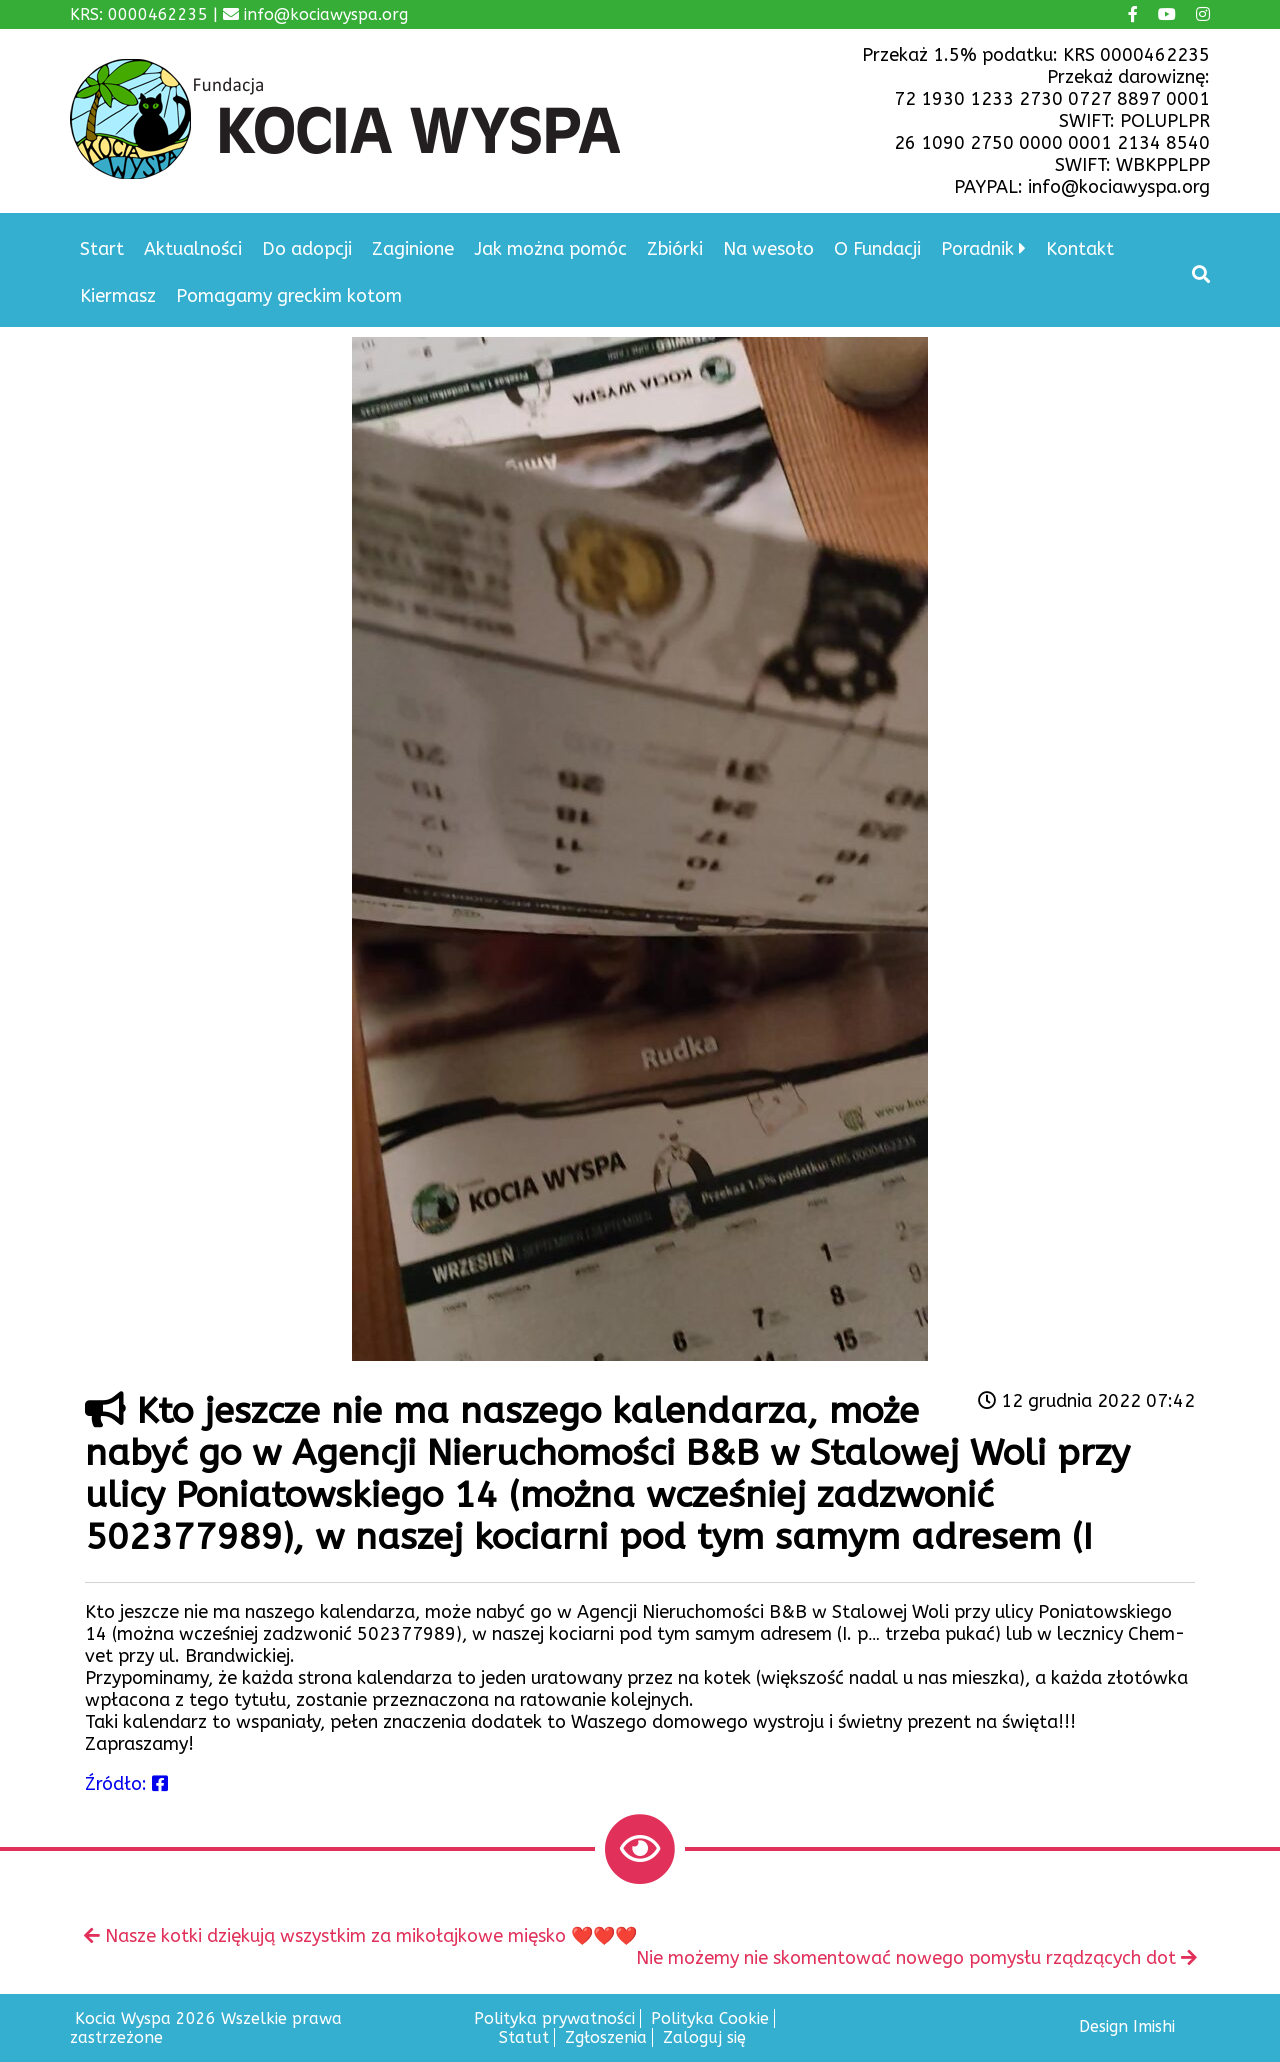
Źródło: (126, 1784)
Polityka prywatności (554, 2018)
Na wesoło (768, 249)
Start (102, 249)
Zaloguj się (704, 2037)
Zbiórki (675, 249)
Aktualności (193, 249)
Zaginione (413, 249)
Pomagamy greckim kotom (289, 296)
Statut (524, 2037)
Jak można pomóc (550, 249)
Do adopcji (307, 249)
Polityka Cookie (710, 2018)
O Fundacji (877, 249)
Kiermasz (118, 296)
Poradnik (977, 249)
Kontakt (1080, 249)
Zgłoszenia (606, 2037)
